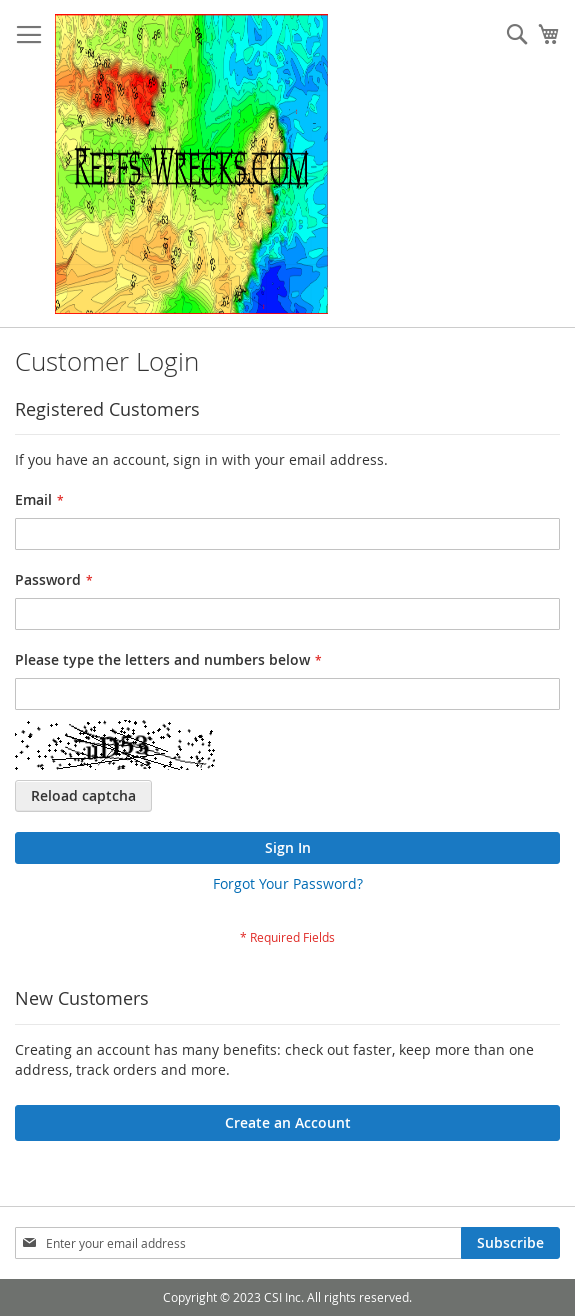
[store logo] (191, 164)
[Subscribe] (510, 1243)
